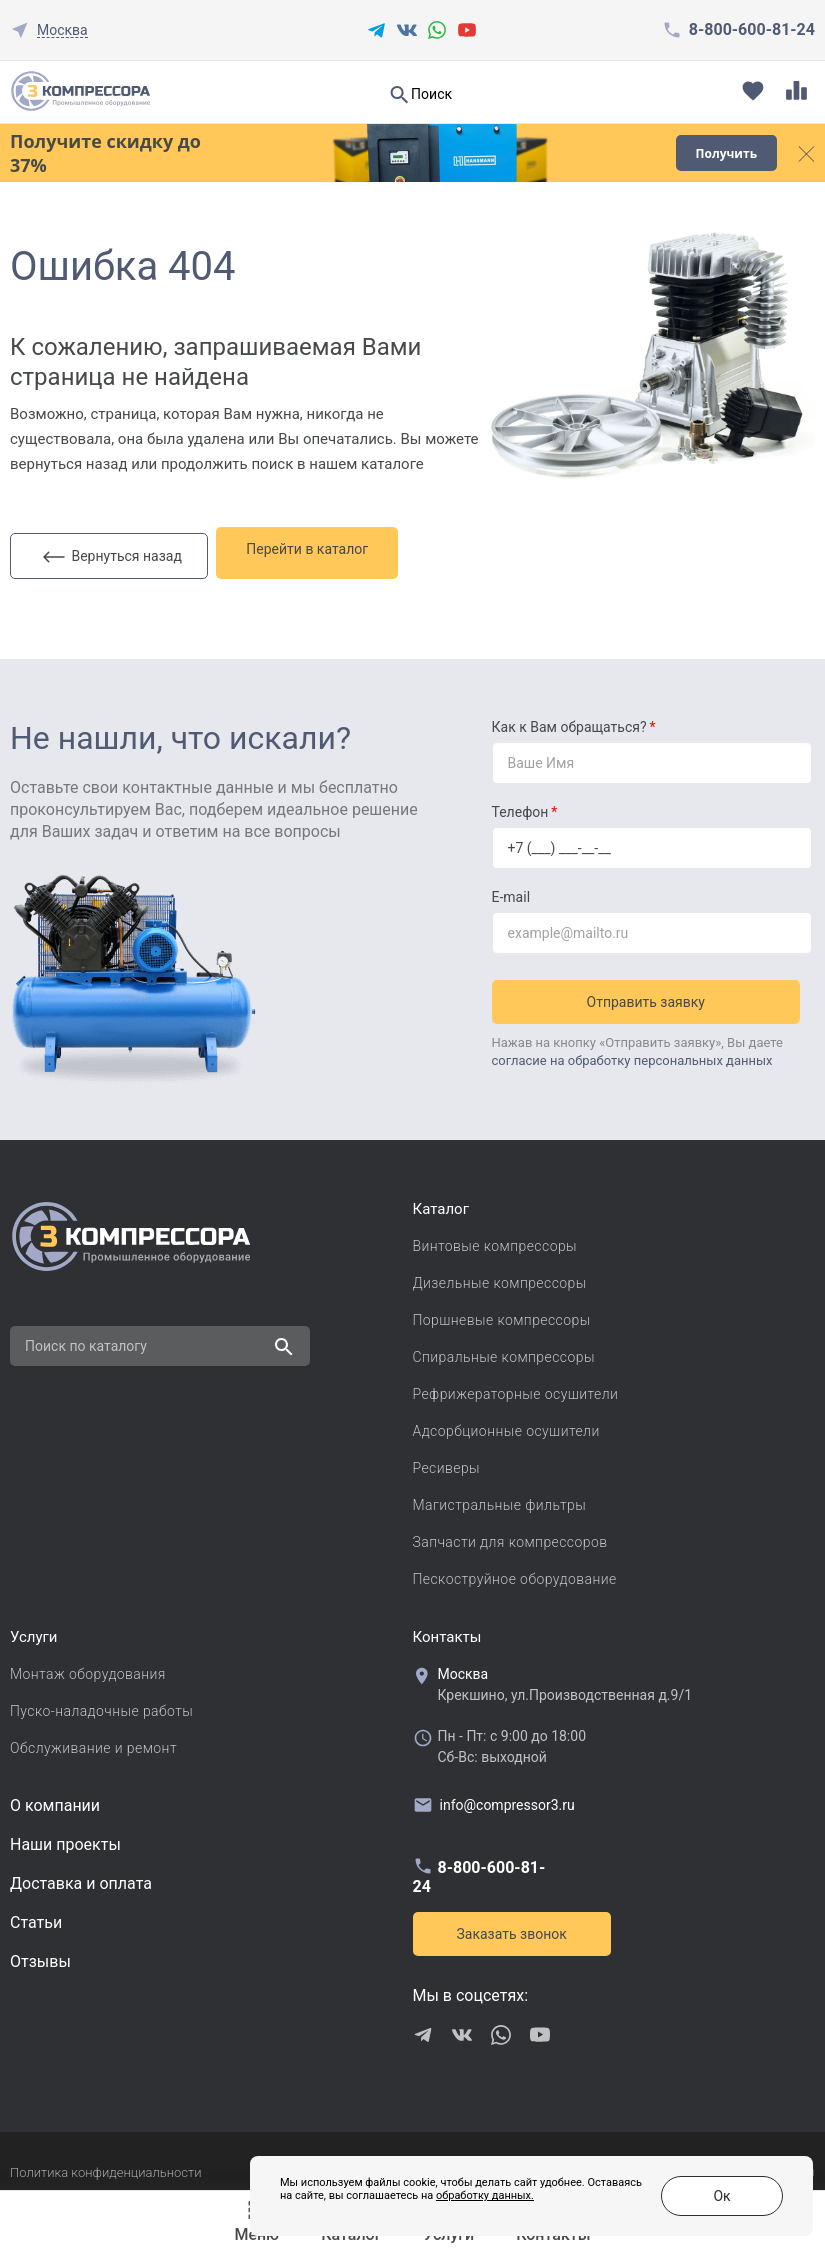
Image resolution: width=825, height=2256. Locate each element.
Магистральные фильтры (500, 1499)
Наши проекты (65, 1838)
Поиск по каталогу (86, 1340)
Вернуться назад (112, 550)
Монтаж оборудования (88, 1668)
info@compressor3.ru (494, 1799)
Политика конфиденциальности (105, 2166)
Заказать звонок (512, 1928)
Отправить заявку (651, 990)
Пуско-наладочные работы (101, 1705)
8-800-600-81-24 (752, 30)
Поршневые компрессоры (502, 1314)
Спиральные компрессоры (504, 1351)
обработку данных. (436, 2205)
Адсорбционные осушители (506, 1425)
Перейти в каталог (319, 549)
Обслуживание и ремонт (93, 1742)
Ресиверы (447, 1462)
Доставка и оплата (81, 1877)
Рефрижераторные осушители (516, 1388)
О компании (55, 1799)
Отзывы (40, 1955)
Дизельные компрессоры (500, 1277)
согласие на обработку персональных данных (632, 1048)
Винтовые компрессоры (495, 1240)
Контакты (447, 1631)
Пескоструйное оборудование (515, 1573)
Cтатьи (36, 1916)
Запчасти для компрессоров (510, 1536)
